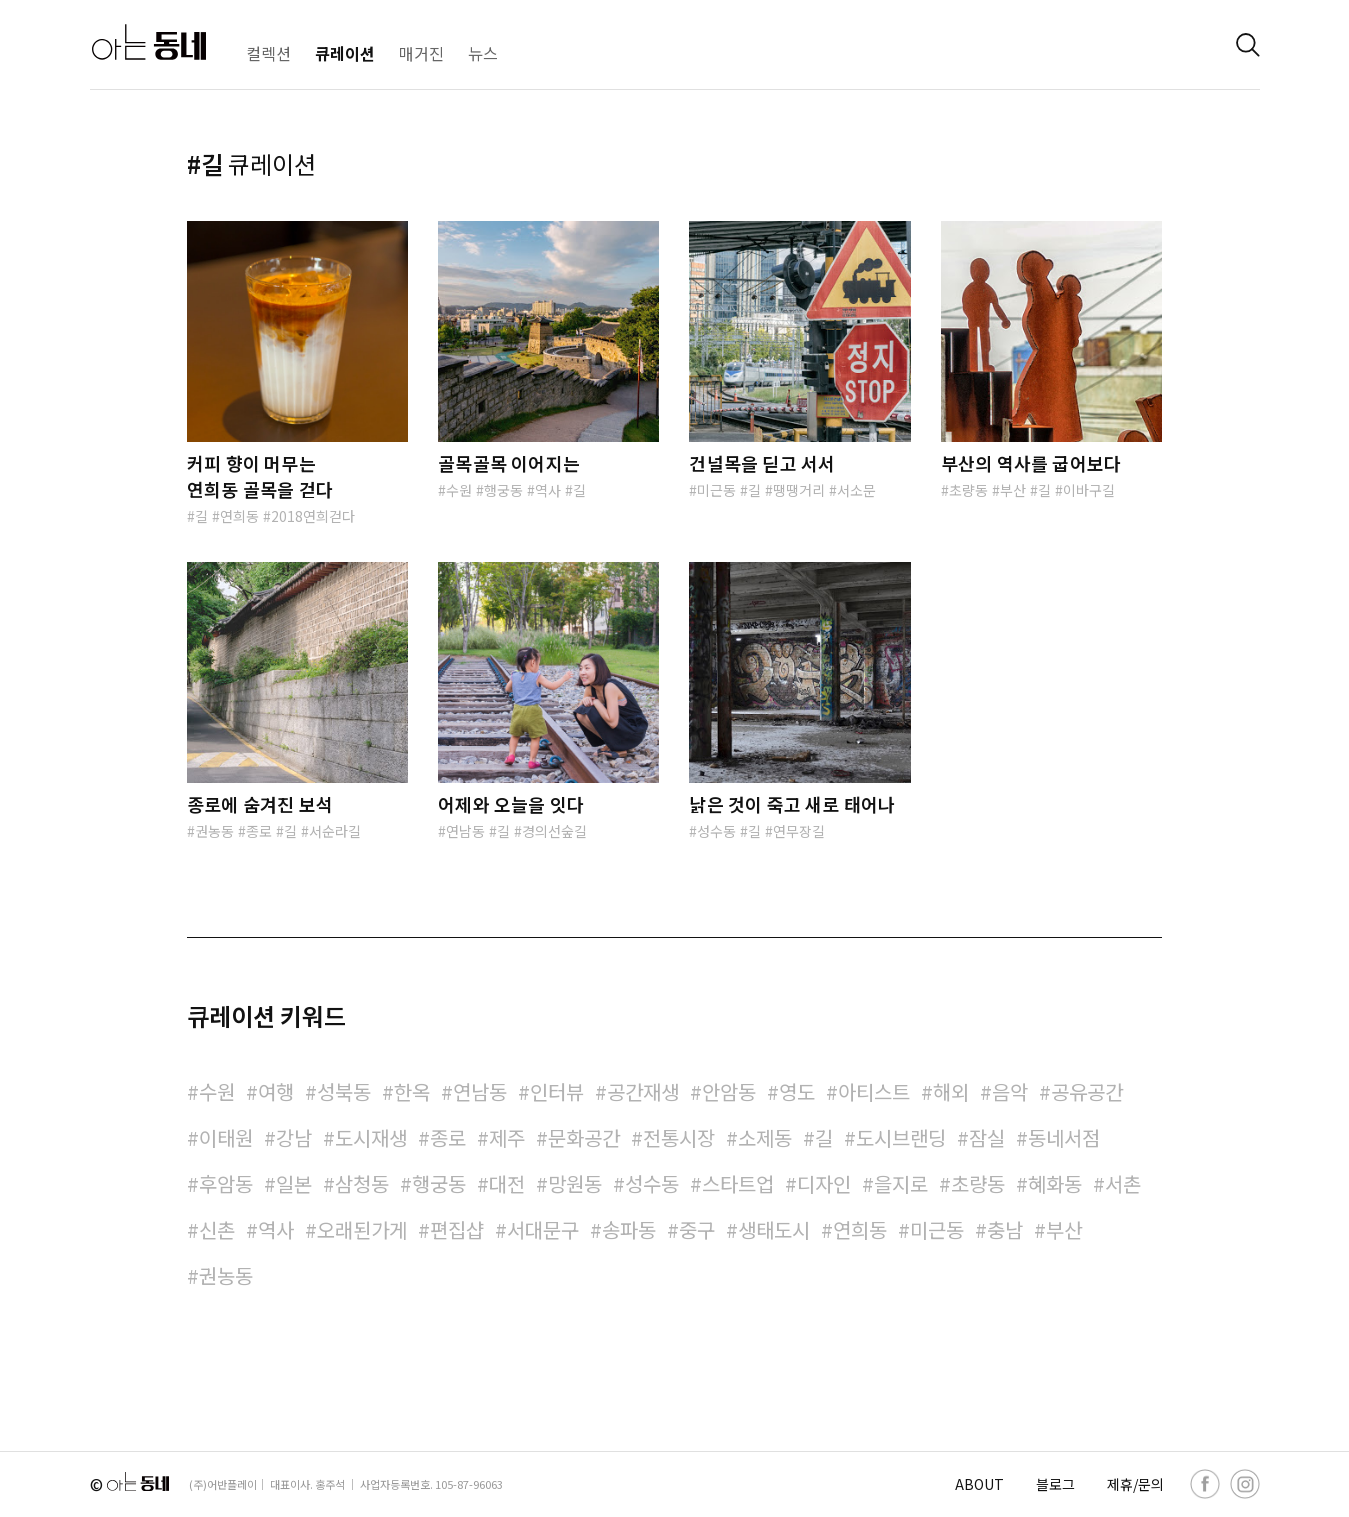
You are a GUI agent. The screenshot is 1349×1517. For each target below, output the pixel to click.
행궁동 (503, 490)
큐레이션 (345, 53)
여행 (276, 1091)
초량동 (968, 490)
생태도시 (774, 1229)
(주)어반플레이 (223, 1484)
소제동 (765, 1137)
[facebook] (1205, 1484)
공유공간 (1087, 1091)
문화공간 (584, 1137)
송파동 (629, 1229)
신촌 (217, 1229)
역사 (548, 490)
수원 (459, 490)
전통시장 (679, 1137)
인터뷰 (557, 1091)
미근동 (716, 490)
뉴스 (483, 53)
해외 (951, 1091)
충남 (1005, 1229)
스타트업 (738, 1183)
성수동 (716, 831)
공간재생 (643, 1091)
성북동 (344, 1091)
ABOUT (979, 1484)
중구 (697, 1229)
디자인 (824, 1183)
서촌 (1123, 1183)
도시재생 (371, 1137)
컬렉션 (268, 53)
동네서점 (1064, 1137)
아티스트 (874, 1091)
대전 (507, 1183)
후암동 (226, 1183)
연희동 (239, 516)
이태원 (226, 1137)
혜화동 (1055, 1183)
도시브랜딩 (901, 1137)
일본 (294, 1183)
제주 (507, 1137)
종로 (259, 831)
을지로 (901, 1183)
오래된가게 (362, 1229)
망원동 (575, 1183)
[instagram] (1245, 1484)
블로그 (1055, 1484)
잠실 (987, 1137)
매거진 (421, 53)
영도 (797, 1091)
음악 (1010, 1091)
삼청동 (362, 1183)
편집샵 (457, 1229)
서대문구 (543, 1229)
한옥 (412, 1091)
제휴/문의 (1135, 1484)
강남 (294, 1137)
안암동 (729, 1091)
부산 (1013, 490)
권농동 (214, 831)
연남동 (465, 831)
